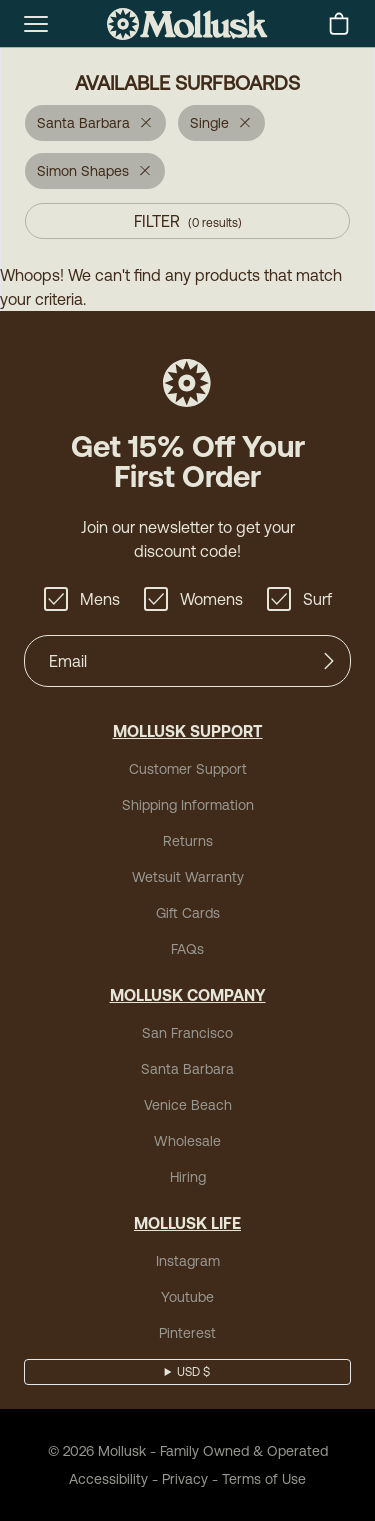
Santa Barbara (187, 1069)
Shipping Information (188, 805)
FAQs (187, 949)
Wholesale (187, 1141)
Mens (82, 599)
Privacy (185, 1479)
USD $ (193, 1372)
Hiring (188, 1177)
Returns (188, 841)
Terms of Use (264, 1479)
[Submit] (329, 661)
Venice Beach (188, 1105)
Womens (193, 599)
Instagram (188, 1261)
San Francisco (187, 1033)
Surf (299, 599)
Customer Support (188, 769)
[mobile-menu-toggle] (36, 24)
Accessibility (108, 1479)
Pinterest (187, 1333)
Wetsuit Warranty (188, 877)
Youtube (187, 1297)
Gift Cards (188, 913)
